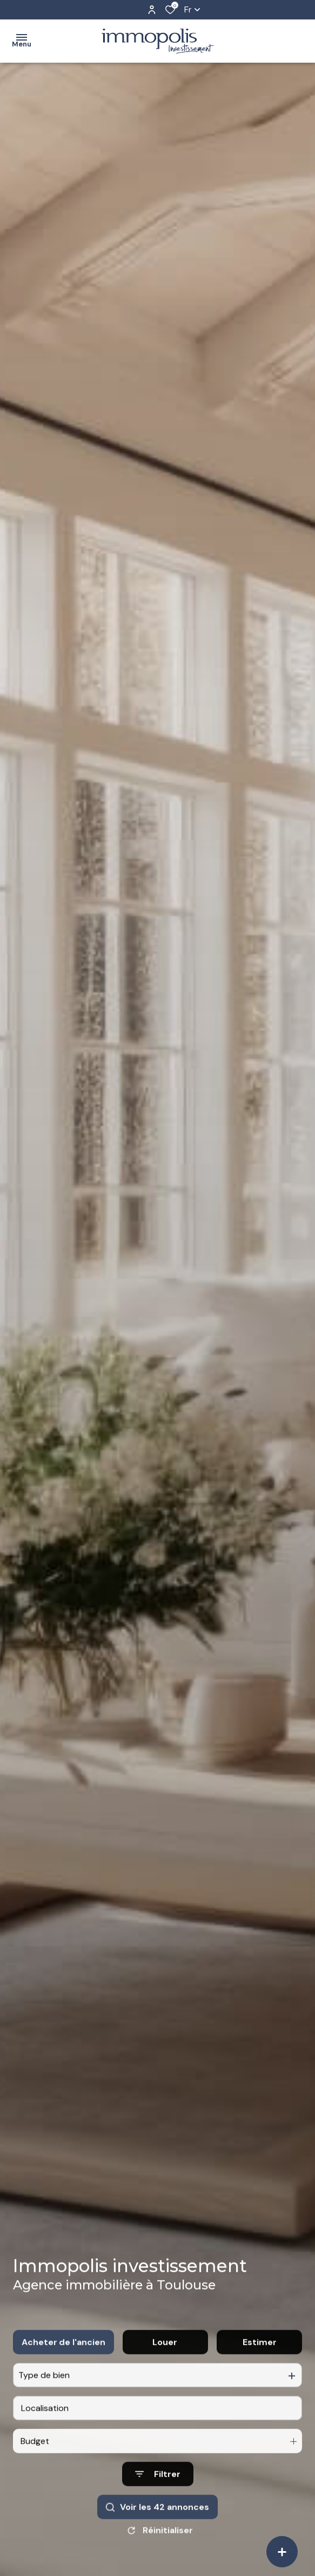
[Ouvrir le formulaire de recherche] (157, 2493)
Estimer (260, 2361)
